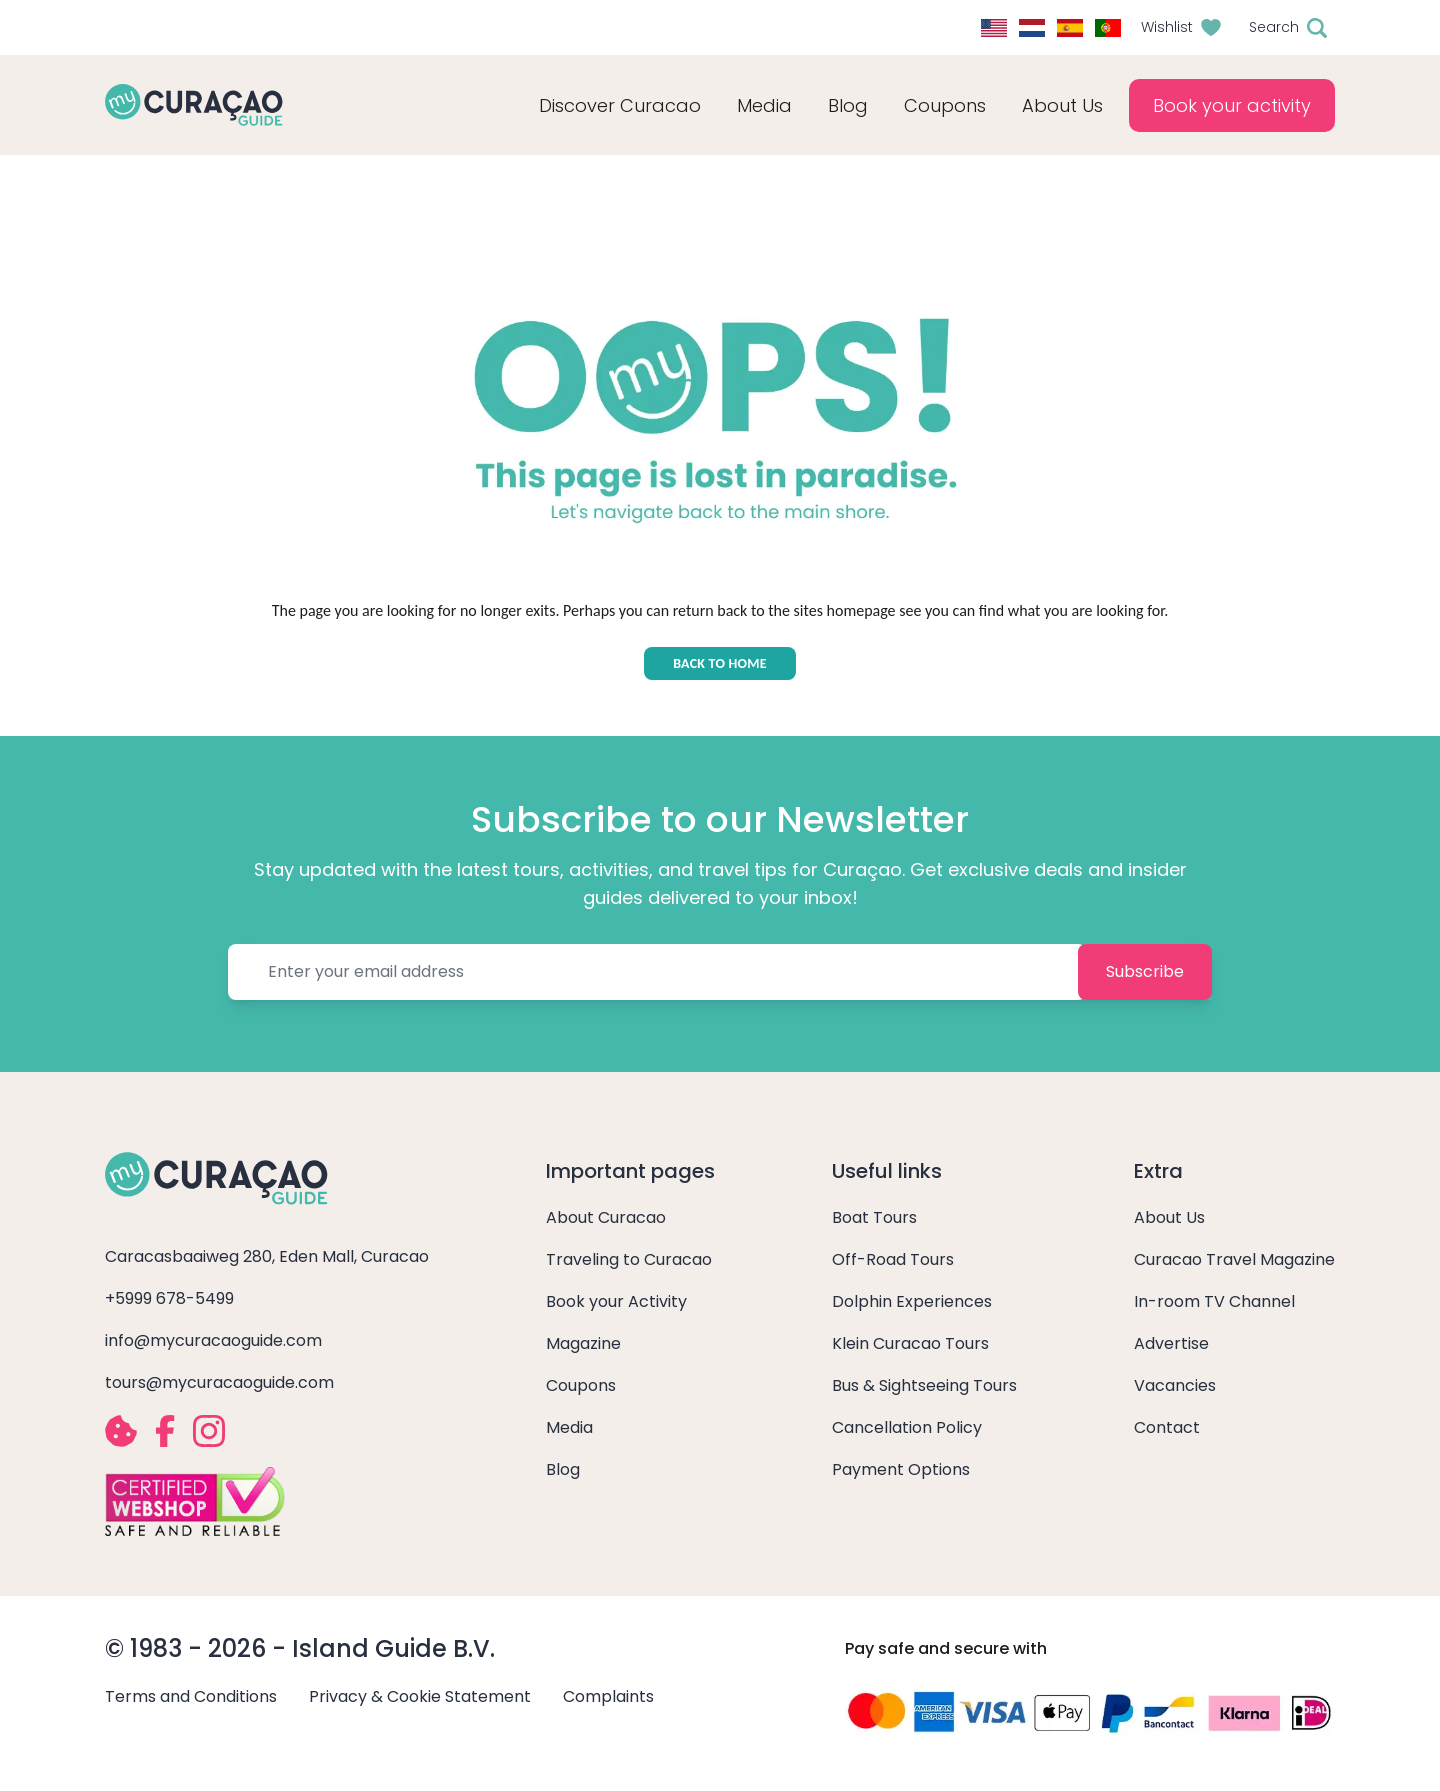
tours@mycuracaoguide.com (219, 1382)
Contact (1167, 1427)
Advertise (1171, 1343)
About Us (1169, 1217)
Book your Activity (616, 1301)
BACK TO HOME (720, 663)
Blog (848, 105)
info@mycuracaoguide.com (213, 1340)
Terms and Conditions (191, 1696)
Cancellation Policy (907, 1427)
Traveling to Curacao (629, 1259)
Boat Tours (874, 1217)
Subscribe (1145, 971)
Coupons (945, 105)
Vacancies (1175, 1385)
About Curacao (606, 1217)
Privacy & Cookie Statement (420, 1696)
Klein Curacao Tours (910, 1343)
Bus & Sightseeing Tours (924, 1385)
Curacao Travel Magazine (1234, 1259)
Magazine (583, 1343)
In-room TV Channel (1214, 1301)
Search (1274, 27)
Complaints (608, 1696)
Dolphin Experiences (912, 1301)
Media (569, 1427)
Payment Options (901, 1469)
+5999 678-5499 (169, 1298)
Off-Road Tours (893, 1259)
